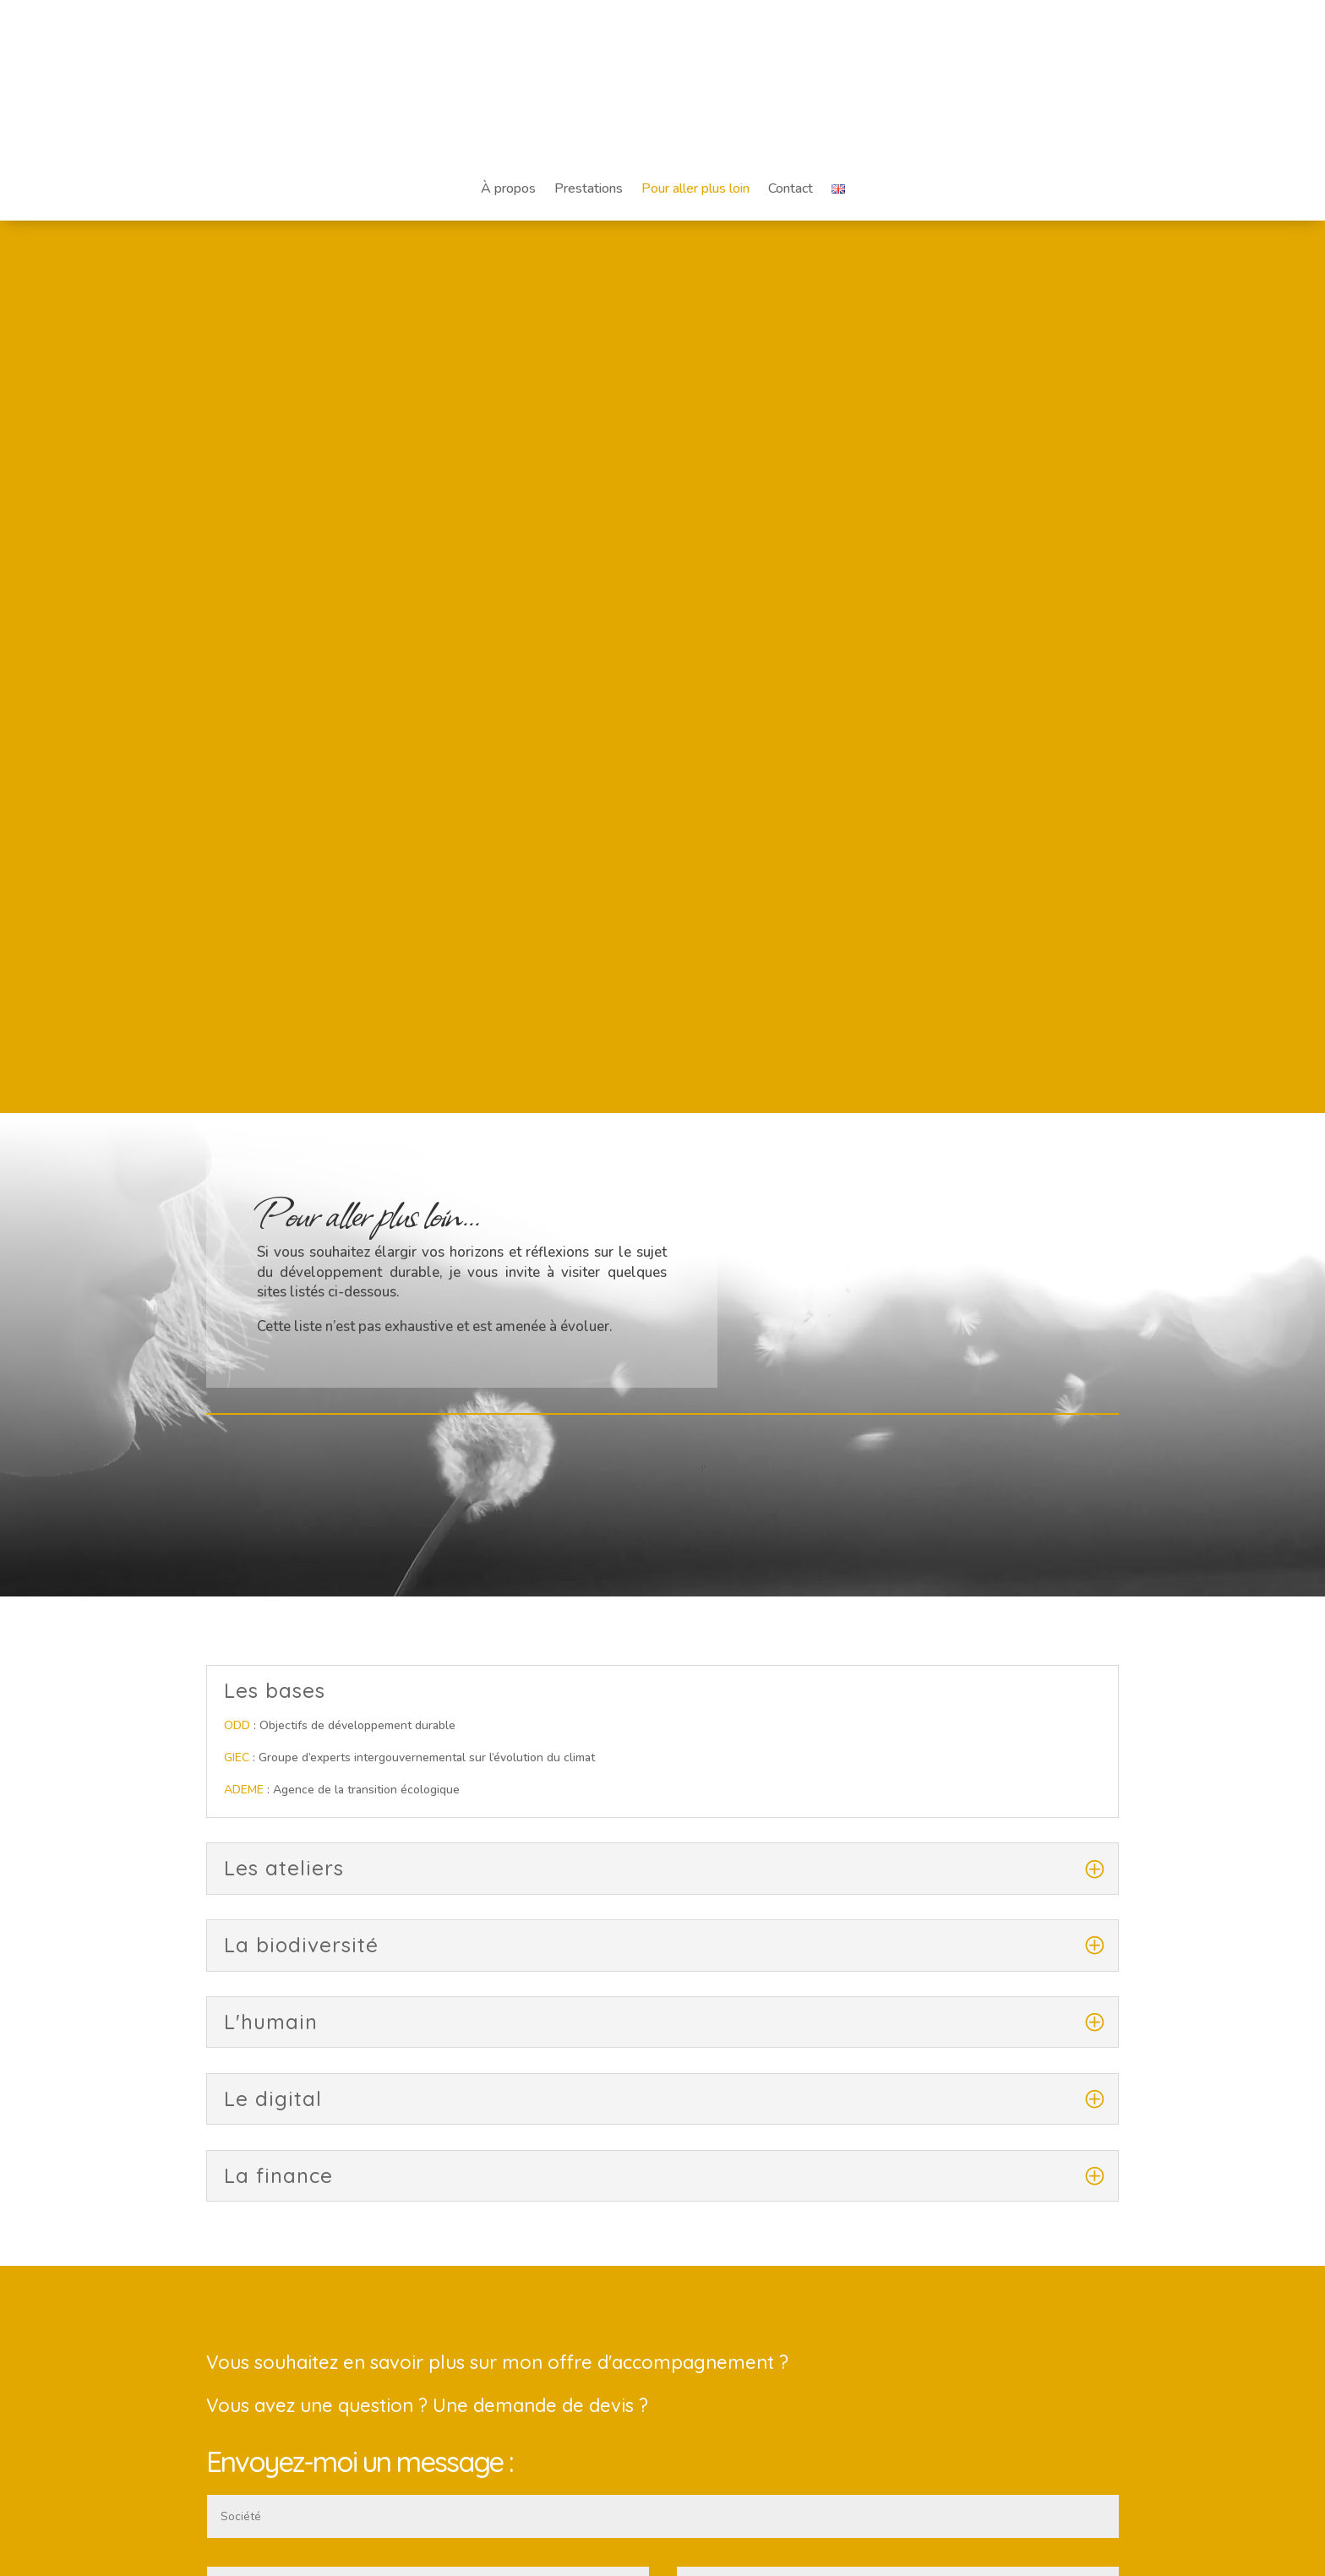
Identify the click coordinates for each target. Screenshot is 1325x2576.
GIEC (236, 866)
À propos (508, 188)
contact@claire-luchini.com (278, 2289)
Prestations (588, 188)
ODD (237, 834)
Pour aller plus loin (695, 188)
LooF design (440, 2553)
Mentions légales (662, 2267)
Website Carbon (718, 2427)
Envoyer (1066, 2027)
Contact (790, 188)
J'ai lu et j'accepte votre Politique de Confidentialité (362, 1982)
